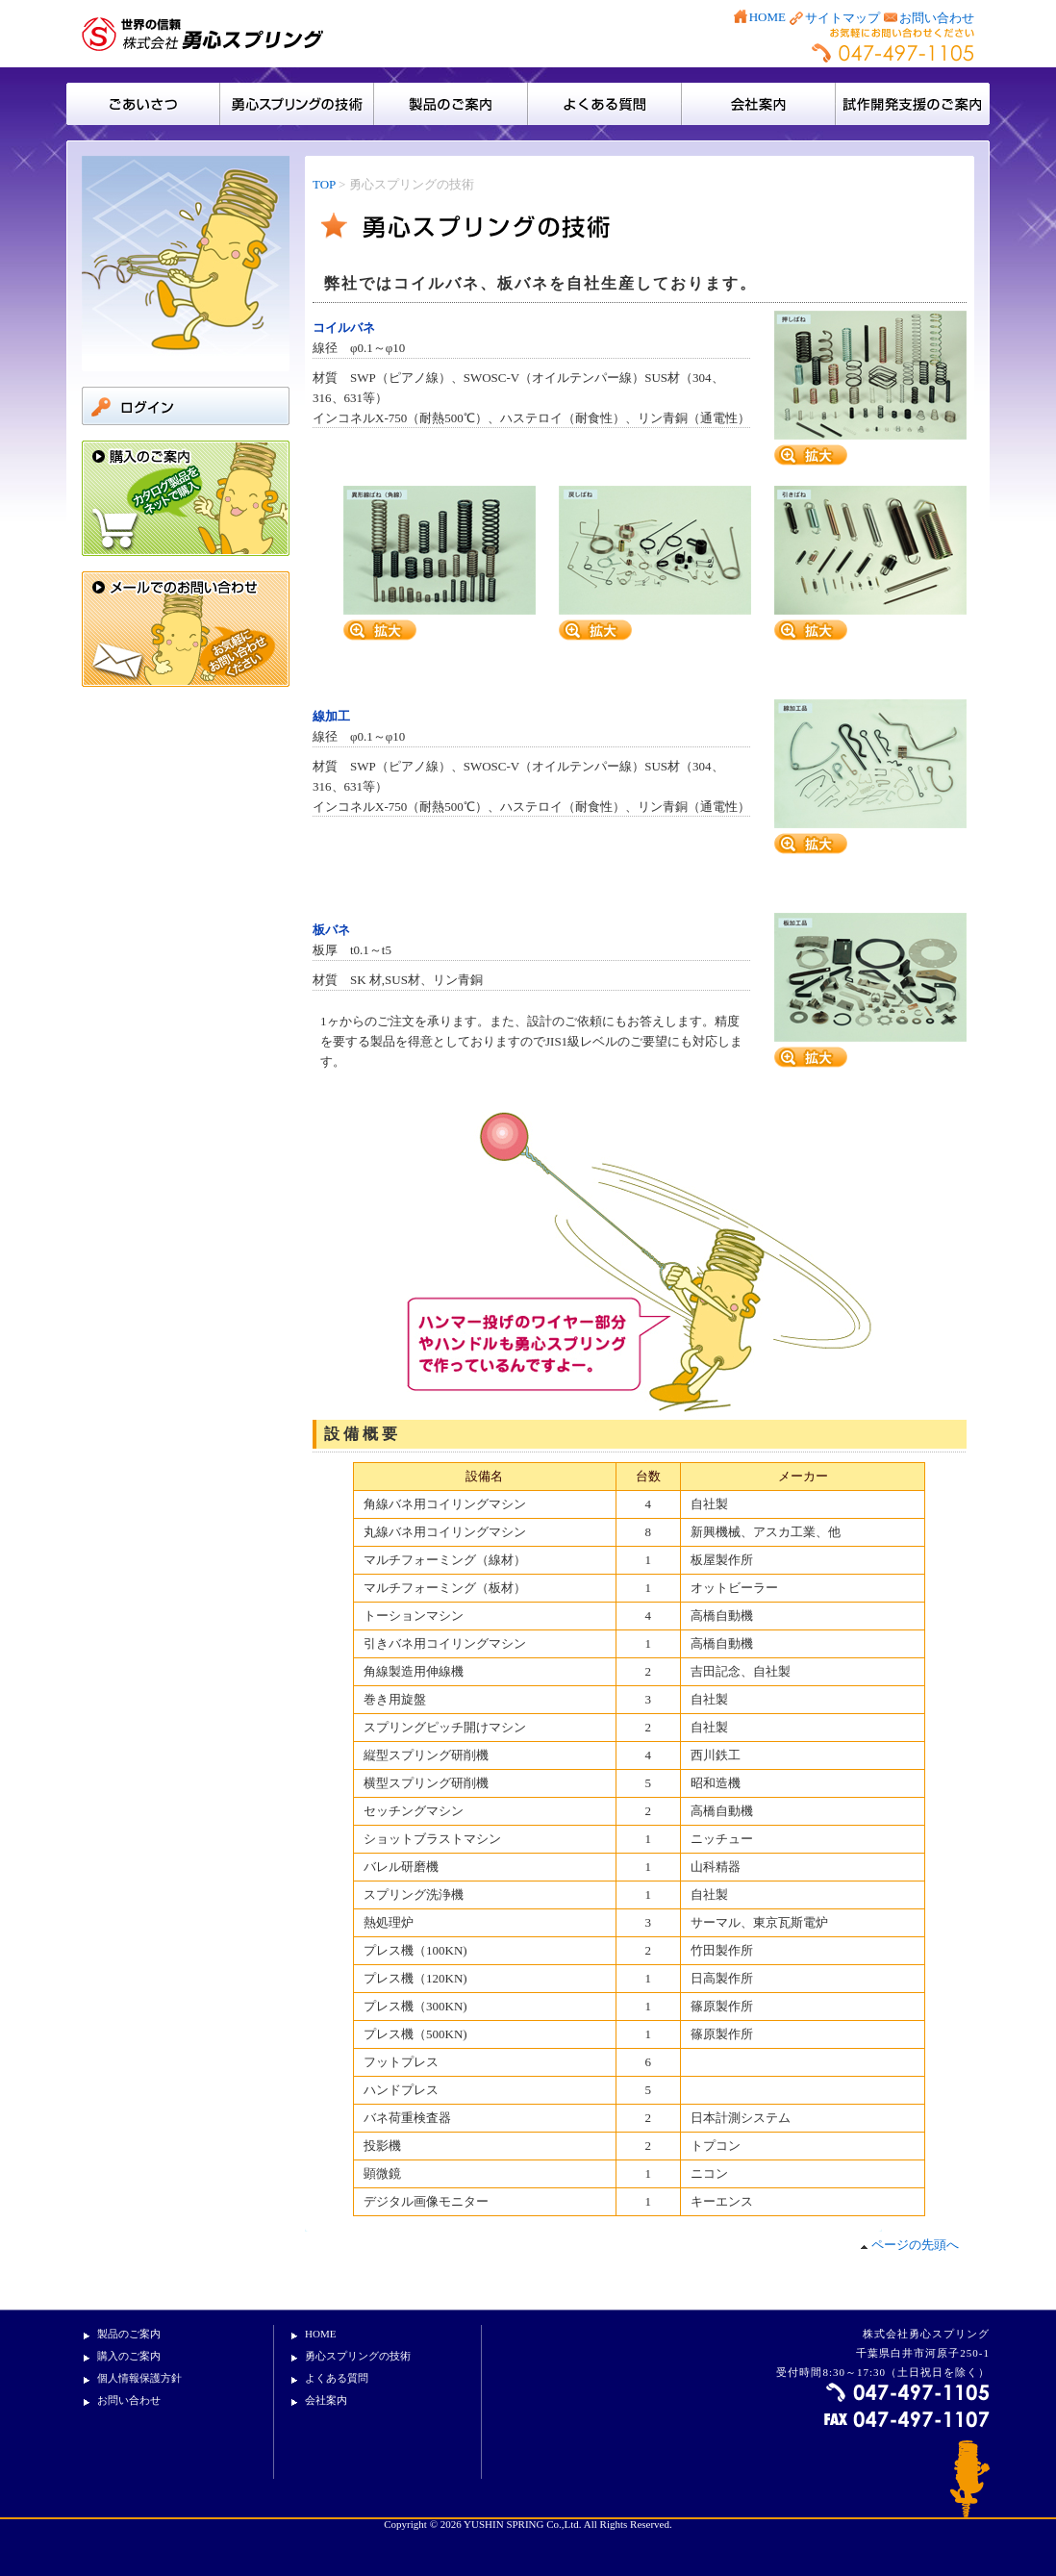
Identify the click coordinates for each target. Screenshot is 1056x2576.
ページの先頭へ (909, 2244)
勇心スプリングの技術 (358, 2355)
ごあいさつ (143, 104)
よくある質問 (605, 104)
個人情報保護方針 (139, 2378)
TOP (324, 184)
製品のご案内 (451, 104)
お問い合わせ (936, 18)
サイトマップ (842, 18)
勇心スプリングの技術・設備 (297, 104)
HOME (767, 17)
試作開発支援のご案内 (913, 104)
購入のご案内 (129, 2355)
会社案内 (759, 104)
